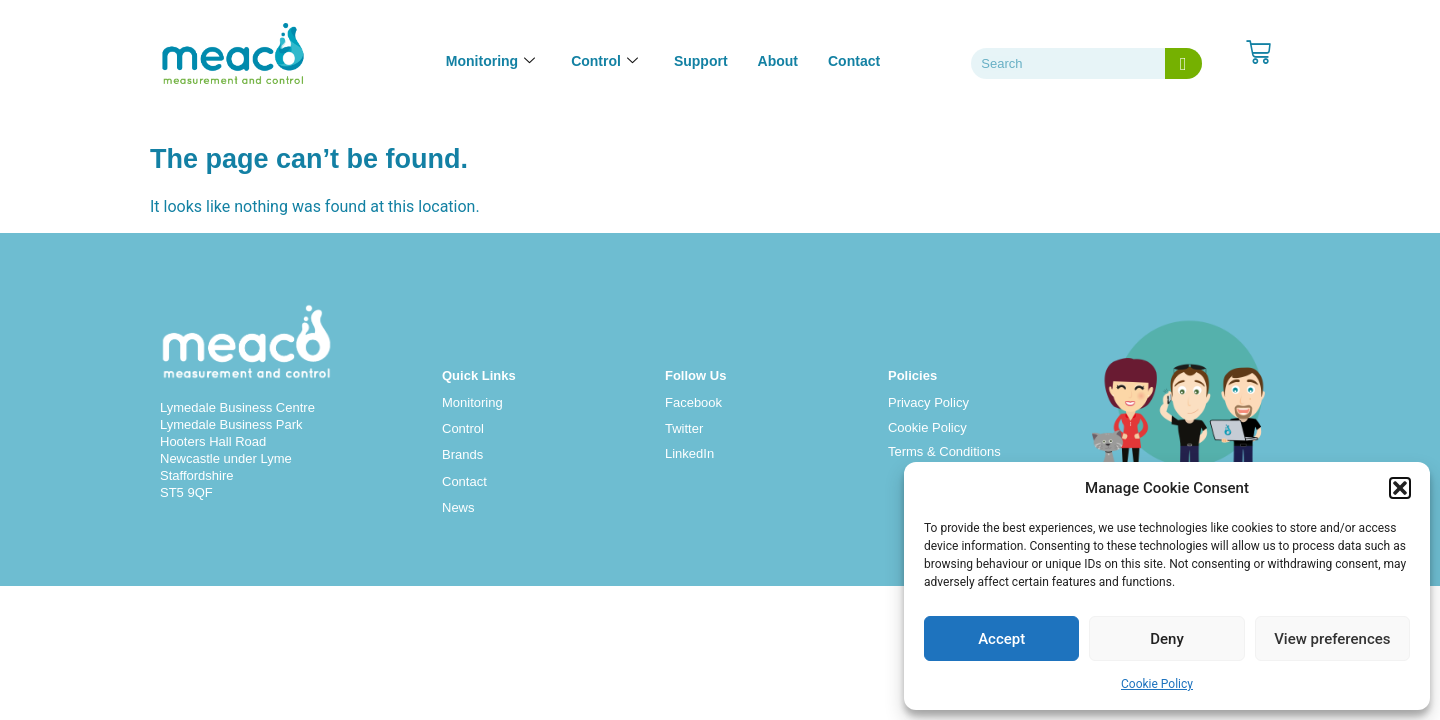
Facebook (693, 402)
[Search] (1183, 63)
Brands (462, 454)
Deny (1167, 639)
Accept (1001, 639)
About (778, 61)
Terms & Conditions (944, 451)
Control (463, 428)
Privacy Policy (928, 402)
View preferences (1332, 639)
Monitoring (472, 402)
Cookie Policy (1157, 684)
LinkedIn (689, 453)
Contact (854, 61)
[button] (1400, 488)
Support (701, 61)
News (458, 507)
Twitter (684, 428)
